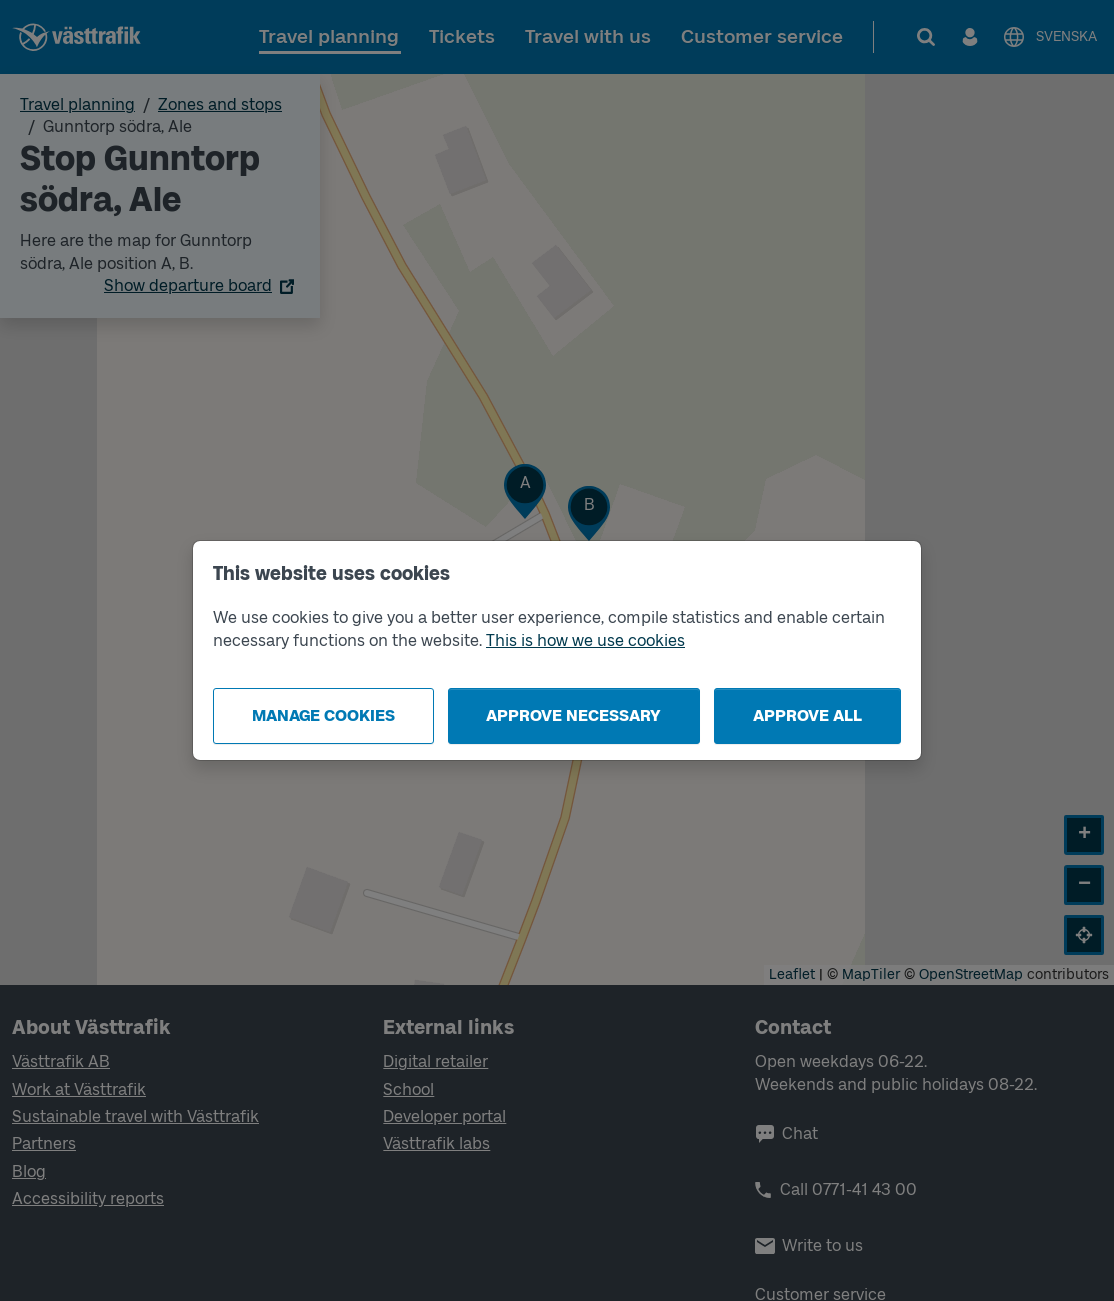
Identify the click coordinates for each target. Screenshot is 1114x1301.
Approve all (807, 715)
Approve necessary (573, 715)
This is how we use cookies (585, 640)
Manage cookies (323, 715)
